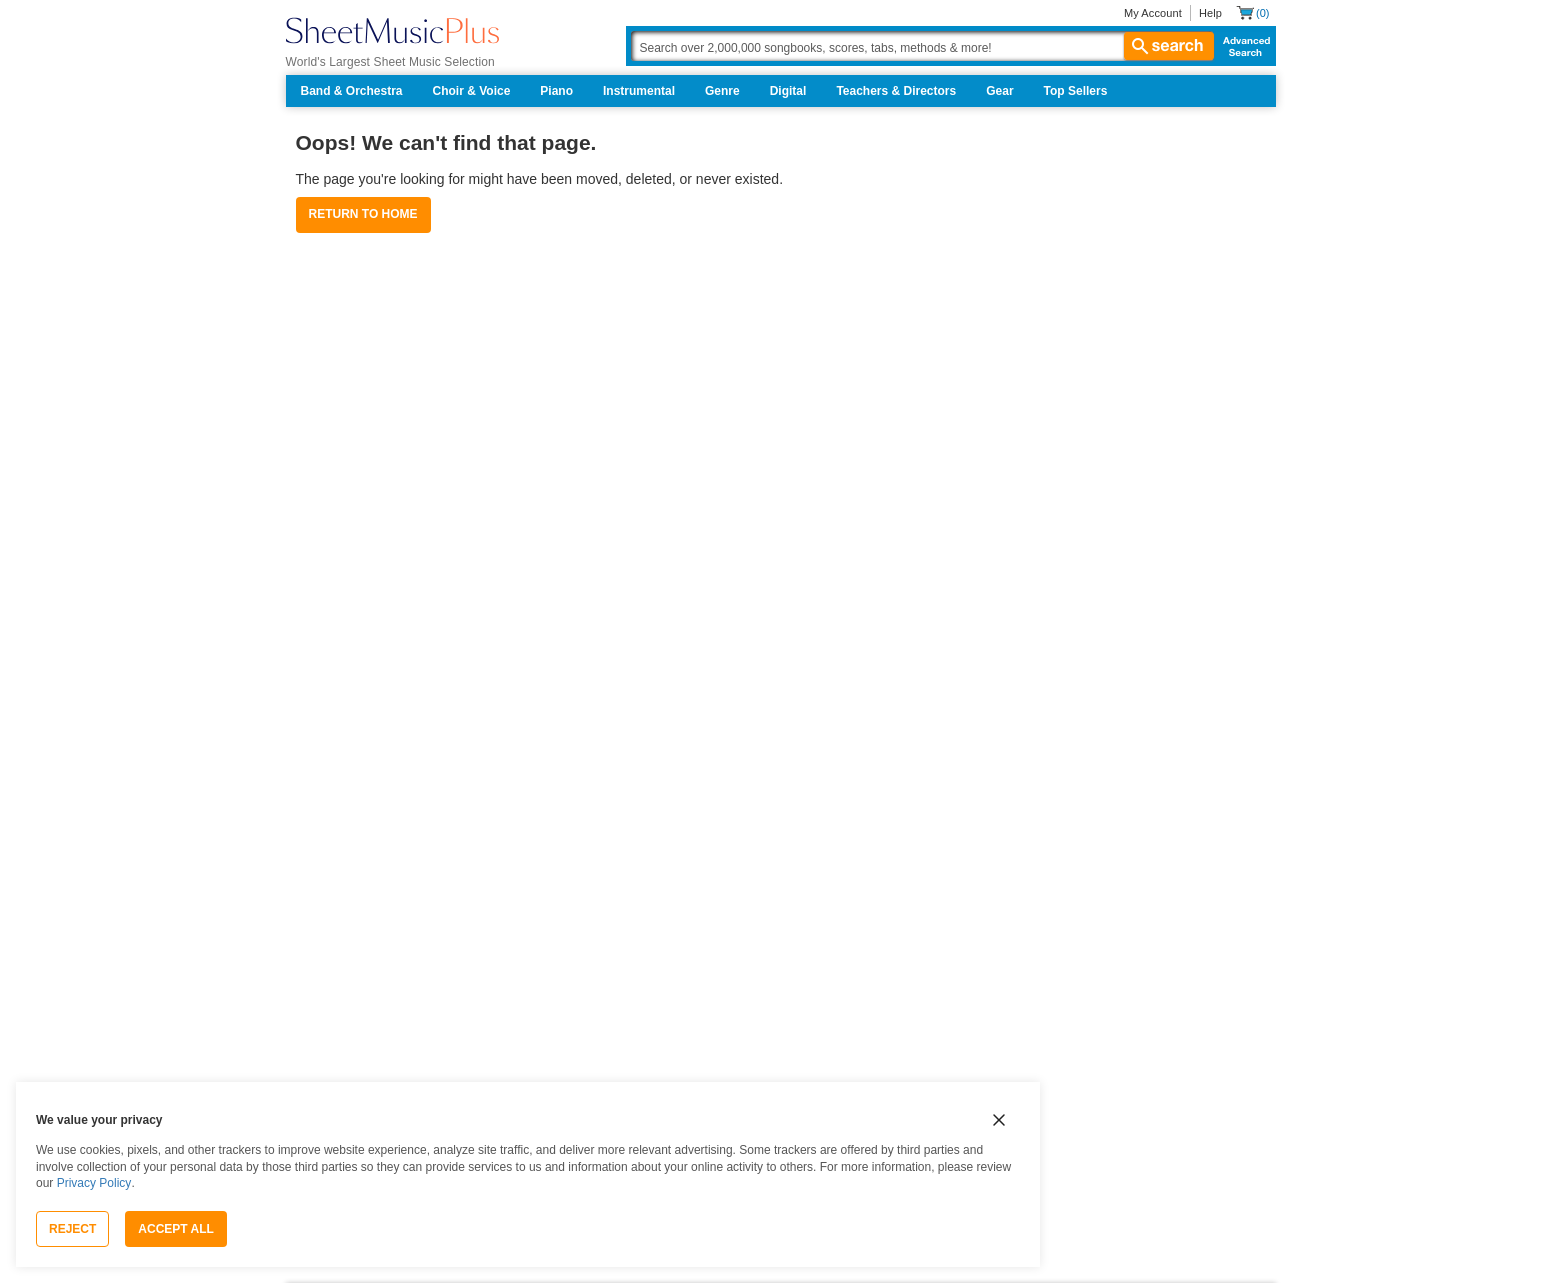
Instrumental (639, 91)
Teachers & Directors (896, 91)
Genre (722, 91)
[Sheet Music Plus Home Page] (392, 30)
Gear (999, 91)
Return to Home (363, 214)
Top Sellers (1076, 91)
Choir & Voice (472, 91)
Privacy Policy (94, 1183)
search (1169, 46)
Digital (788, 91)
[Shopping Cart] (1252, 12)
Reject (72, 1229)
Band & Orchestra (352, 91)
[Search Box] (922, 46)
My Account (1153, 13)
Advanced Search (1242, 46)
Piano (556, 91)
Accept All (176, 1229)
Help (1210, 13)
